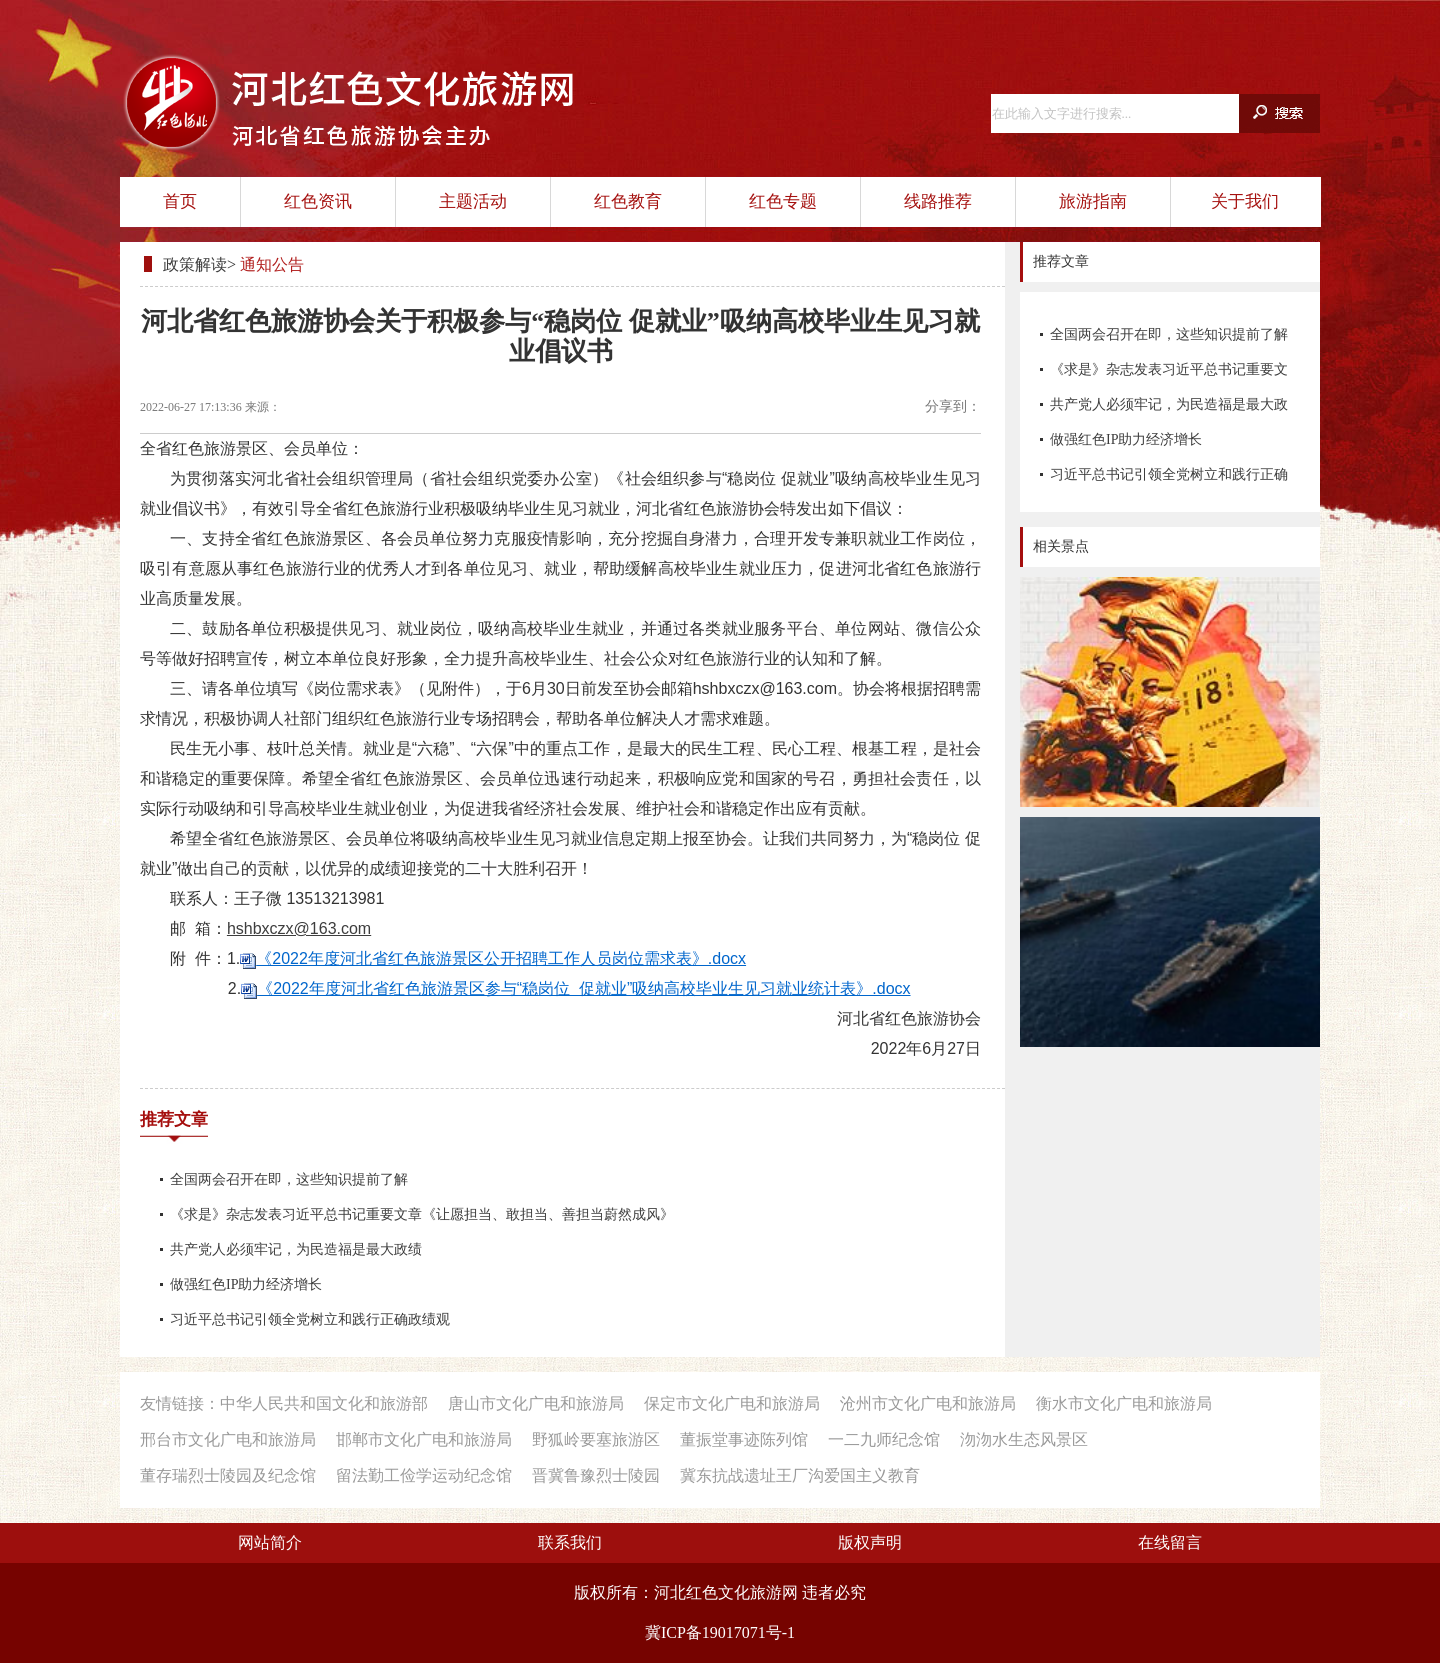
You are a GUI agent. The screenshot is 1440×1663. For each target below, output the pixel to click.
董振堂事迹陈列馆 (744, 1439)
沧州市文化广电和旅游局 (928, 1403)
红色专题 (783, 201)
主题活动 (473, 201)
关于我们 (1245, 201)
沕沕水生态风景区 (1024, 1439)
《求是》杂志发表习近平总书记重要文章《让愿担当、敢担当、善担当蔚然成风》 (1169, 374)
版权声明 (870, 1542)
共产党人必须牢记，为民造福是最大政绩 (1169, 409)
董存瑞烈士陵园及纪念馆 (228, 1475)
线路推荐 (938, 201)
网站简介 (270, 1542)
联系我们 (570, 1542)
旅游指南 (1093, 201)
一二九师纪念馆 (884, 1439)
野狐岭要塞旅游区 (596, 1439)
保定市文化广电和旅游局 (732, 1403)
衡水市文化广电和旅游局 (1124, 1403)
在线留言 (1170, 1542)
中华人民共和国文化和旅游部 (324, 1403)
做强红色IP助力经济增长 (1126, 439)
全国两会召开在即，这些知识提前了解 (1169, 334)
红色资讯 (318, 201)
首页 (180, 201)
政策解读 (195, 264)
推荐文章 (174, 1119)
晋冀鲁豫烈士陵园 (596, 1475)
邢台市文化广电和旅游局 (228, 1439)
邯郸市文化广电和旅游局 (424, 1439)
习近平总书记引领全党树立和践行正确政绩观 (1169, 479)
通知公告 (272, 264)
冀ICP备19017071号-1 (720, 1632)
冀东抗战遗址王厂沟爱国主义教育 (800, 1475)
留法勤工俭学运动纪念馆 (424, 1475)
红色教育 (628, 201)
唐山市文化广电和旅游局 (536, 1403)
